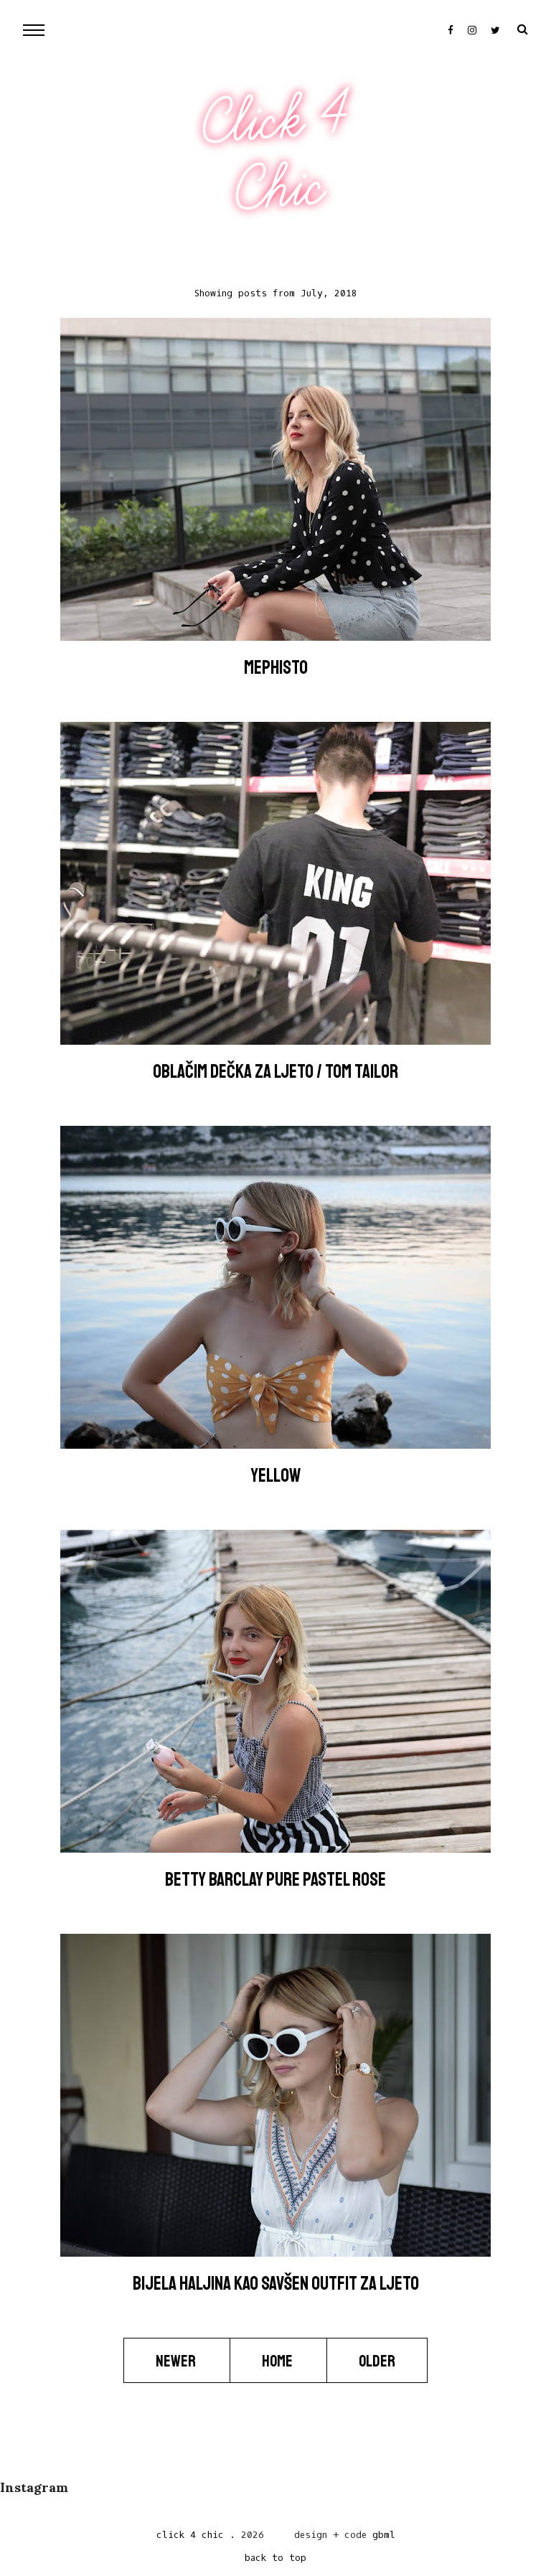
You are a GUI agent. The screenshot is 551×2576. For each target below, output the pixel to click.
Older (377, 2361)
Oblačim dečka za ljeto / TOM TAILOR (275, 1071)
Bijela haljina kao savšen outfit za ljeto (276, 2283)
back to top (275, 2558)
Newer (177, 2361)
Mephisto (276, 668)
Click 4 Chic (275, 153)
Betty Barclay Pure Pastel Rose (275, 1879)
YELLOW (276, 1475)
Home (278, 2361)
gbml (383, 2535)
